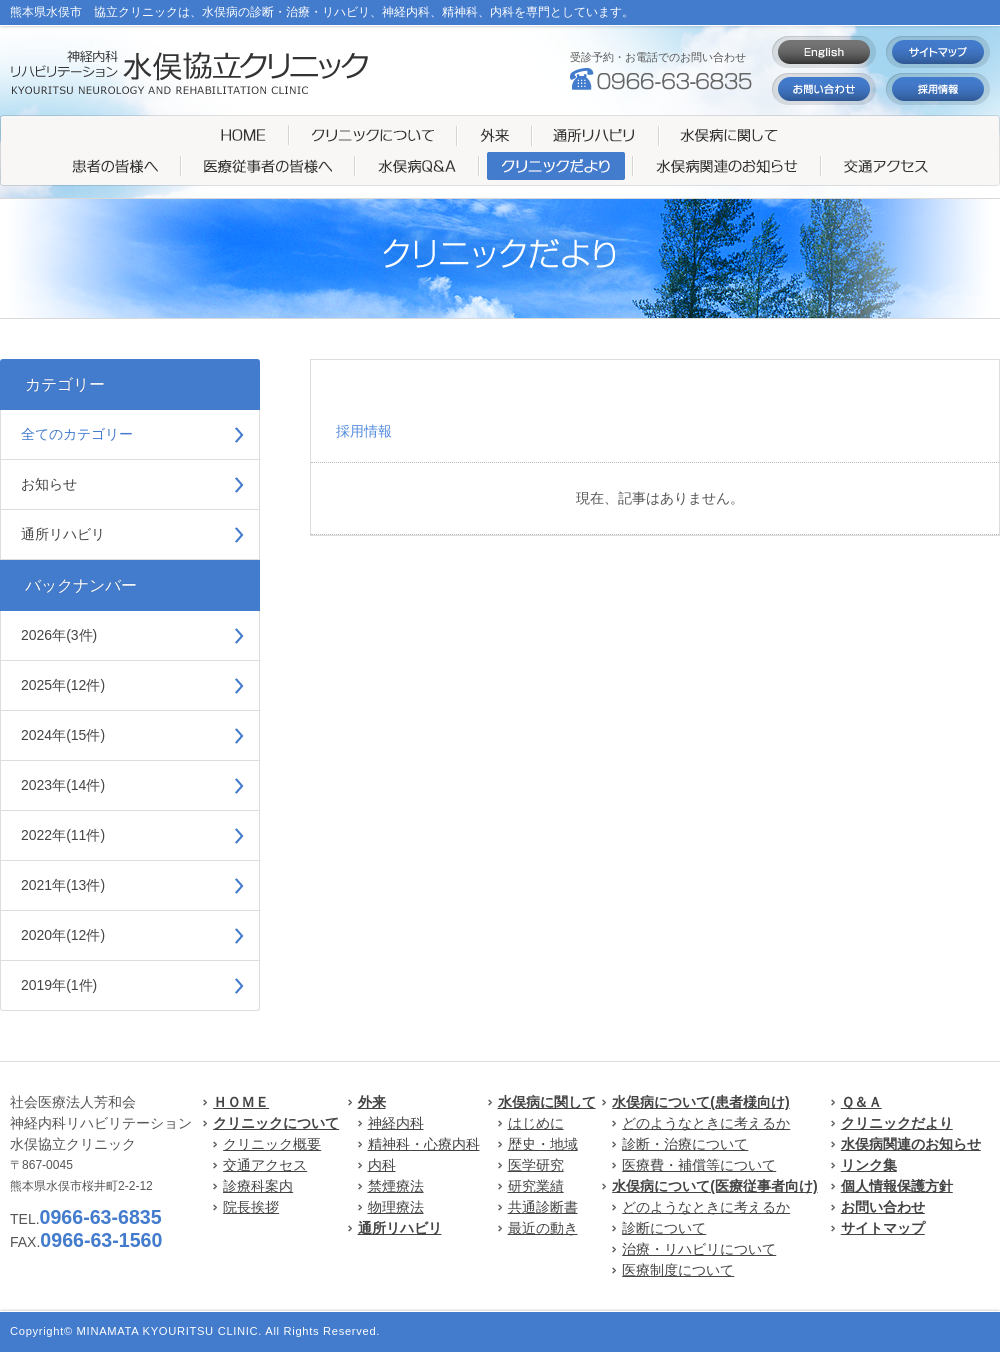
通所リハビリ (63, 534)
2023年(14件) (63, 785)
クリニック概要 (272, 1144)
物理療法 (396, 1207)
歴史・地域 (543, 1144)
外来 (372, 1102)
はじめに (536, 1123)
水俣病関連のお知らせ (911, 1144)
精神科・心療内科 (424, 1144)
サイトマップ (883, 1228)
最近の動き (543, 1228)
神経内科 (396, 1123)
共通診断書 (543, 1207)
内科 (382, 1165)
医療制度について (678, 1270)
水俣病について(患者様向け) (700, 1102)
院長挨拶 (251, 1207)
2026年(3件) (59, 635)
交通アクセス (265, 1165)
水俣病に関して (547, 1102)
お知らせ (49, 484)
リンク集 (869, 1165)
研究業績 (536, 1186)
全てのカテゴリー (77, 434)
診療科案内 (258, 1186)
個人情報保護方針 (897, 1186)
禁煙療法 (396, 1186)
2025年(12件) (63, 685)
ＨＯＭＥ (241, 1102)
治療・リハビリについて (699, 1249)
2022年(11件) (63, 835)
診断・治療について (685, 1144)
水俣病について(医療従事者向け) (714, 1186)
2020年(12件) (63, 935)
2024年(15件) (63, 735)
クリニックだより (897, 1123)
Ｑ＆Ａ (861, 1102)
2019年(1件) (59, 985)
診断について (664, 1228)
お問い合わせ (883, 1207)
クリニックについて (276, 1123)
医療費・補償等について (699, 1165)
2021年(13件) (63, 885)
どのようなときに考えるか (706, 1123)
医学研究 (536, 1165)
